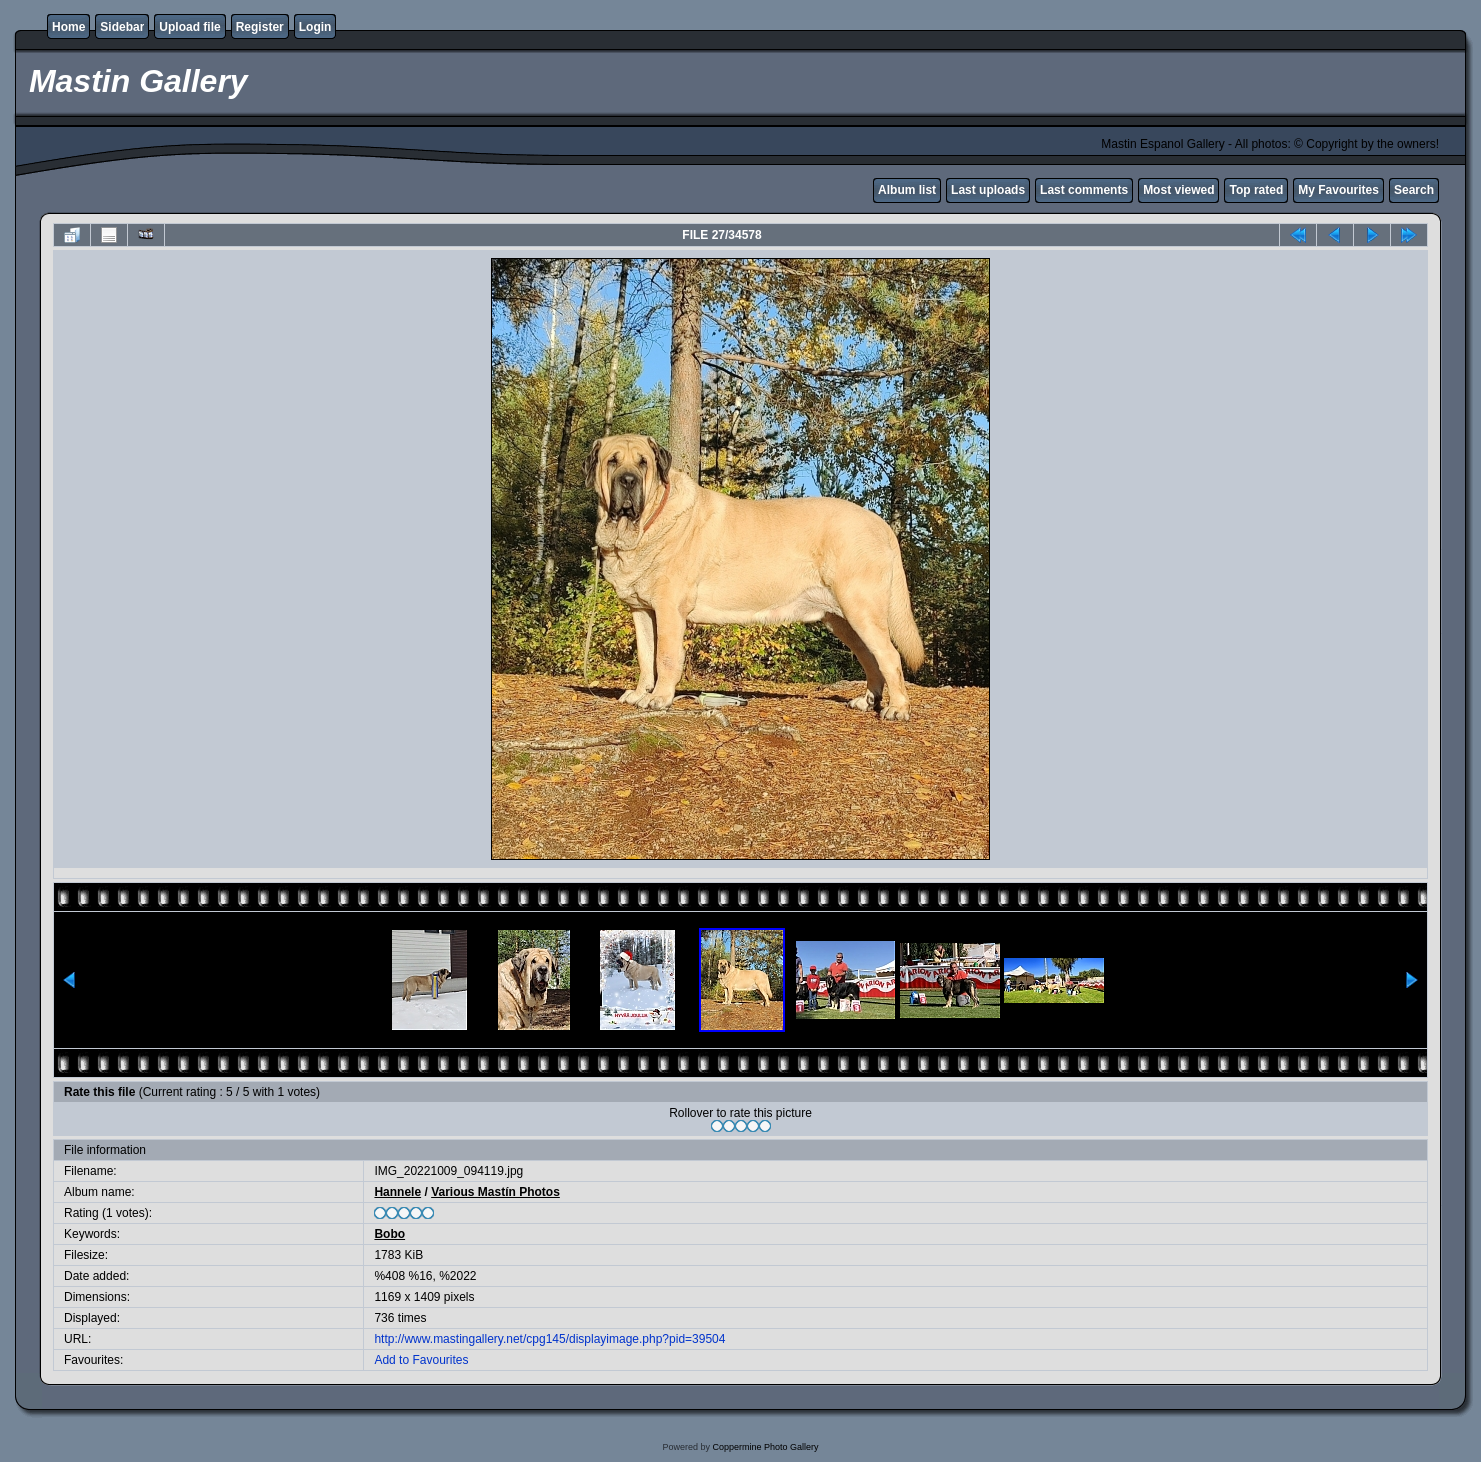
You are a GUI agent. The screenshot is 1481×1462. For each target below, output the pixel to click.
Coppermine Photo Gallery (765, 1447)
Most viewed (1178, 190)
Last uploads (988, 190)
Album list (907, 190)
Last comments (1084, 190)
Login (315, 27)
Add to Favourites (421, 1360)
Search (1414, 190)
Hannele (397, 1192)
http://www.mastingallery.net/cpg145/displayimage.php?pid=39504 (549, 1339)
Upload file (189, 27)
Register (260, 27)
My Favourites (1338, 190)
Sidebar (122, 27)
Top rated (1256, 190)
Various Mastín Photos (495, 1192)
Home (68, 27)
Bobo (389, 1234)
